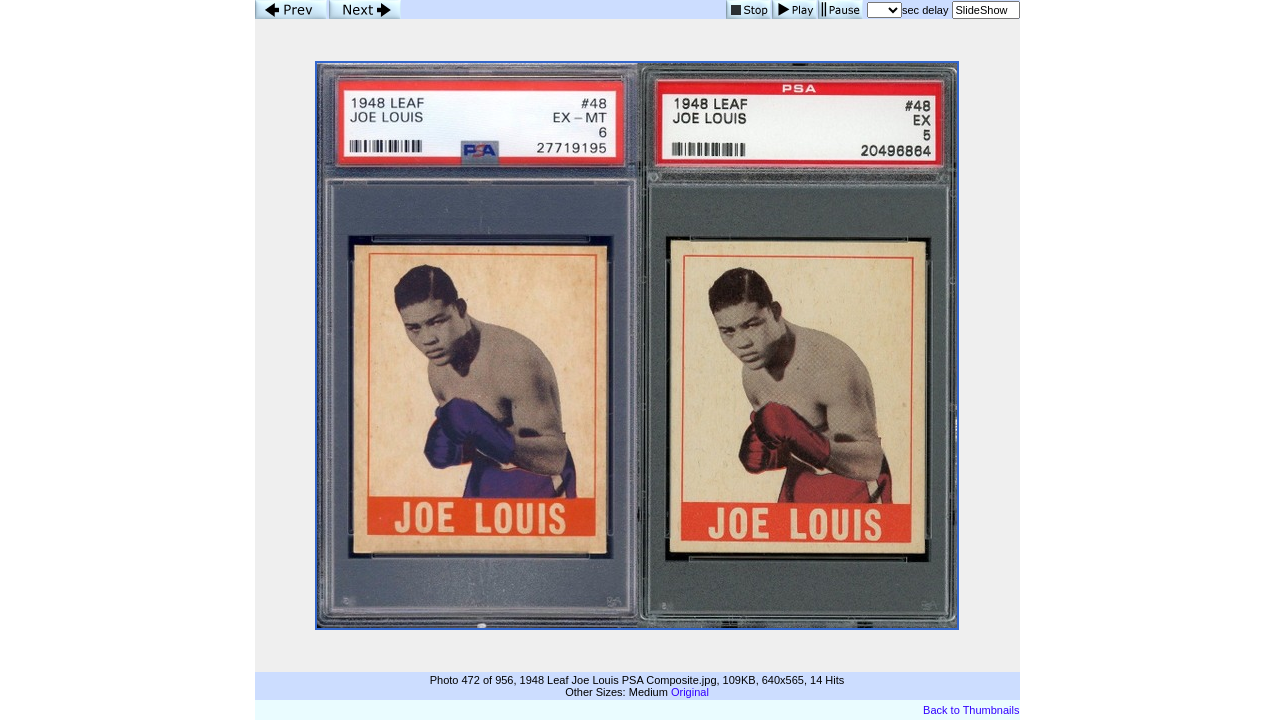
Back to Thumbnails (971, 710)
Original (690, 692)
